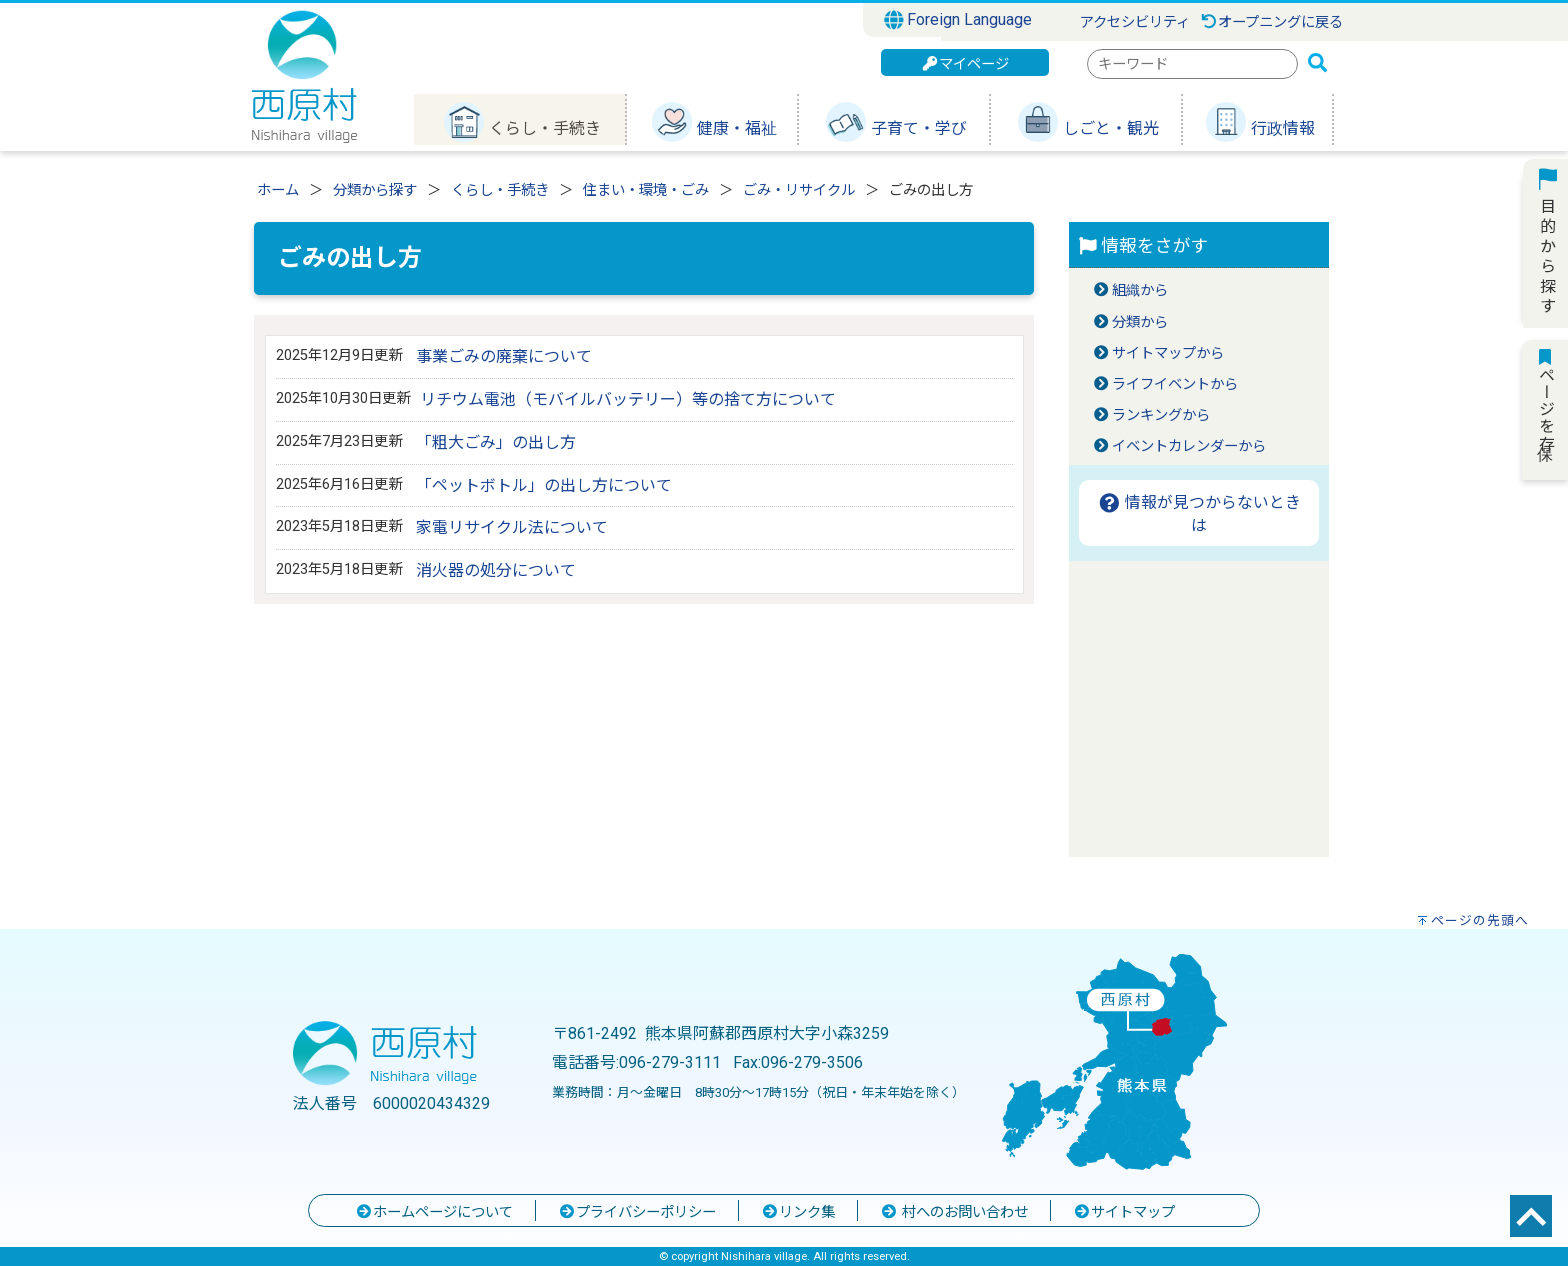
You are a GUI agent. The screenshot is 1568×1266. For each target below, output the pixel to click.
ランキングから (1161, 415)
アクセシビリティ (1135, 22)
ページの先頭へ (1480, 920)
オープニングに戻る (1271, 22)
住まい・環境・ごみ (646, 190)
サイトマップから (1168, 353)
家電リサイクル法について (512, 527)
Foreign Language (958, 20)
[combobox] (1192, 64)
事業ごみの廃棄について (504, 356)
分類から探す (375, 190)
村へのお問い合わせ (954, 1212)
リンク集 (798, 1212)
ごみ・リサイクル (799, 190)
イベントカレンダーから (1189, 446)
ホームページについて (434, 1212)
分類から (1140, 322)
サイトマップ (1124, 1212)
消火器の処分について (496, 570)
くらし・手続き (500, 190)
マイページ (965, 64)
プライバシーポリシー (637, 1212)
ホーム (278, 190)
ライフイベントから (1175, 384)
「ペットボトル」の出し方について (544, 485)
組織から (1140, 290)
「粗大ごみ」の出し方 (496, 442)
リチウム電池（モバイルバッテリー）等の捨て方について (628, 399)
